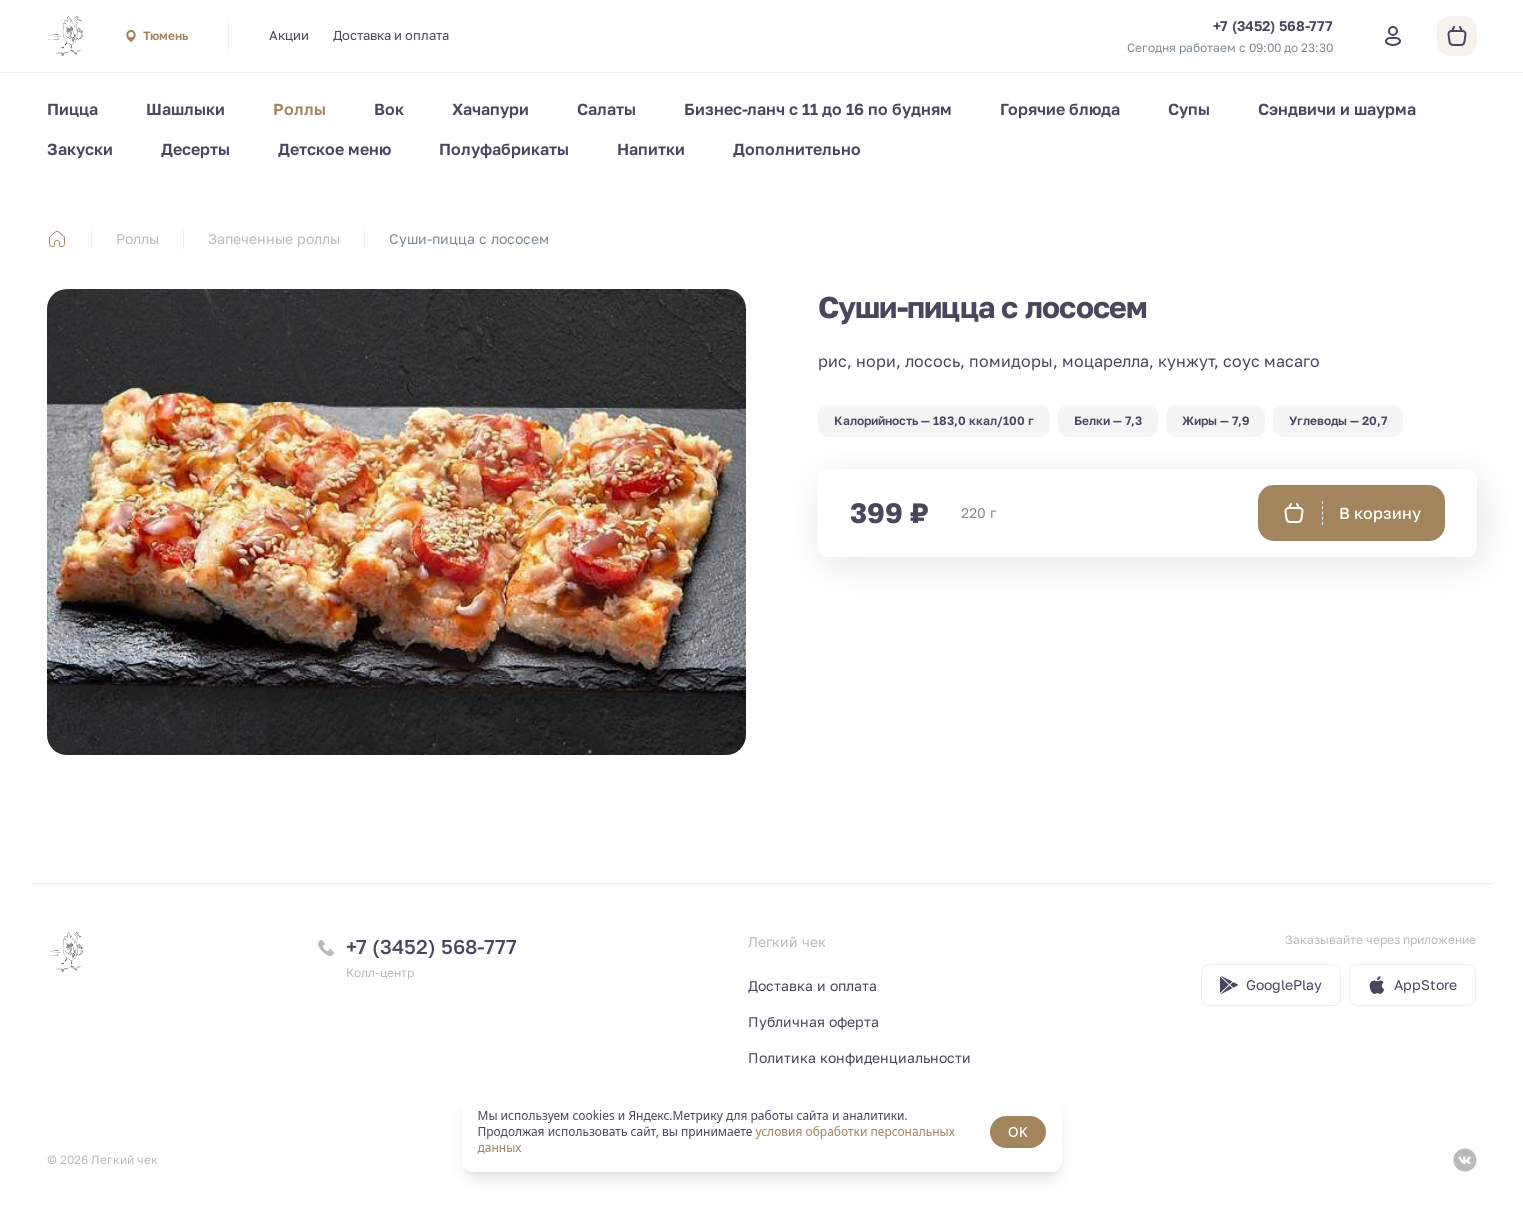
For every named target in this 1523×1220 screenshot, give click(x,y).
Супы (1189, 109)
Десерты (195, 149)
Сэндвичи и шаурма (1337, 109)
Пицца (72, 109)
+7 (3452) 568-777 (431, 946)
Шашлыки (185, 109)
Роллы (299, 109)
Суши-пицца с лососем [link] (469, 238)
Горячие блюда (1060, 109)
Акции (289, 35)
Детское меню (334, 149)
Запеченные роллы (274, 238)
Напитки (651, 149)
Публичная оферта (813, 1021)
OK (1018, 1131)
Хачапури (490, 109)
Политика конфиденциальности (859, 1057)
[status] (762, 1132)
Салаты (606, 109)
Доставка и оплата (391, 35)
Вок (389, 109)
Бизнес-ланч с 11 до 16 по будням (818, 109)
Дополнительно (797, 149)
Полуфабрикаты (504, 149)
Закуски (80, 149)
